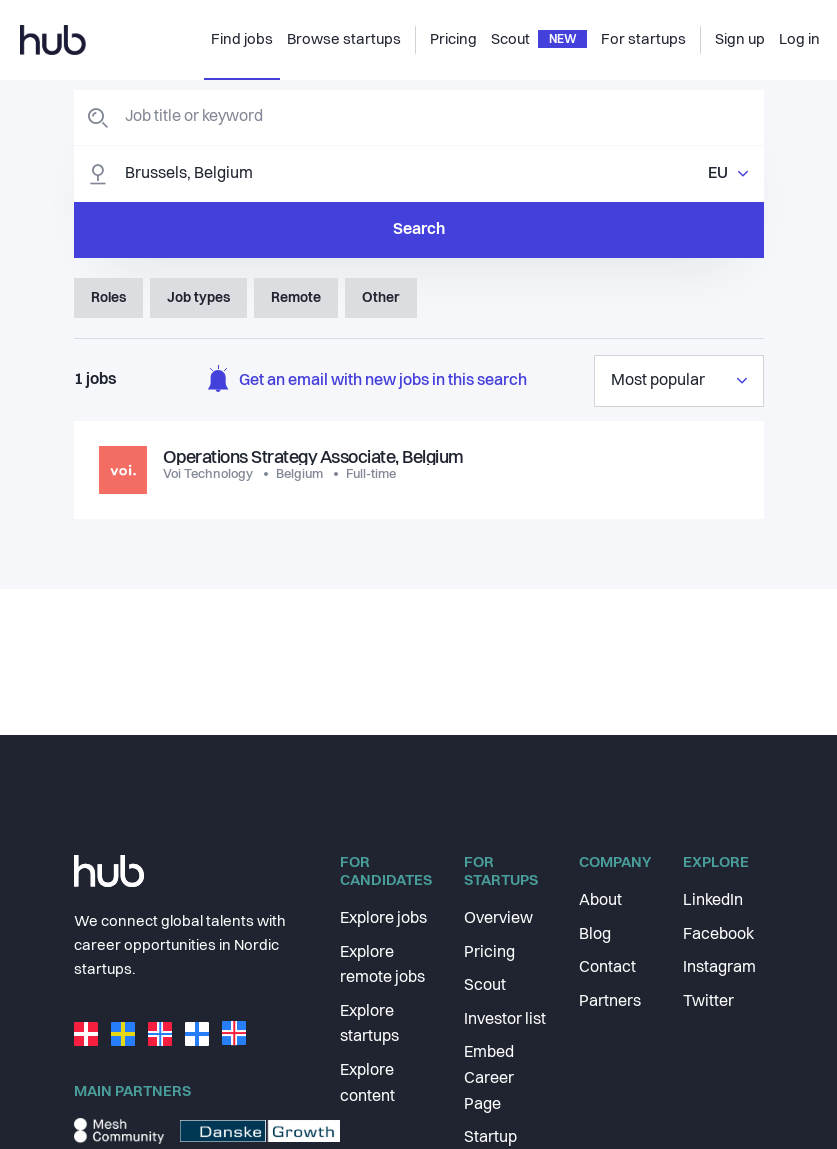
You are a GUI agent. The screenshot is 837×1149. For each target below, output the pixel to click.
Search (419, 230)
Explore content (367, 1084)
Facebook (718, 935)
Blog (595, 935)
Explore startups (369, 1025)
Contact (607, 968)
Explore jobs (383, 919)
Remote (296, 298)
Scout (485, 986)
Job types (198, 298)
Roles (108, 298)
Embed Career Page (489, 1078)
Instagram (719, 968)
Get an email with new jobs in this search (367, 381)
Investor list (505, 1020)
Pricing (489, 953)
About (600, 901)
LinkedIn (713, 901)
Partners (610, 1002)
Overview (498, 919)
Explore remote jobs (382, 966)
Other (381, 298)
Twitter (708, 1002)
